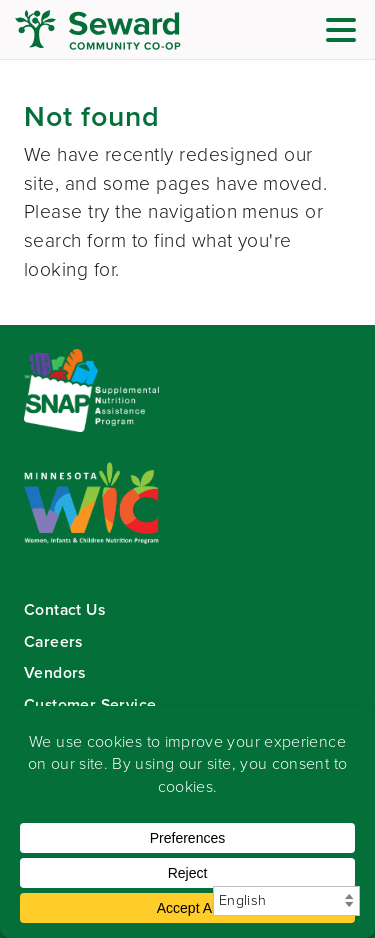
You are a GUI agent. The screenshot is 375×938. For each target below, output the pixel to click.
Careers (53, 641)
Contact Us (64, 609)
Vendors (55, 672)
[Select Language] (286, 901)
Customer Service (90, 704)
